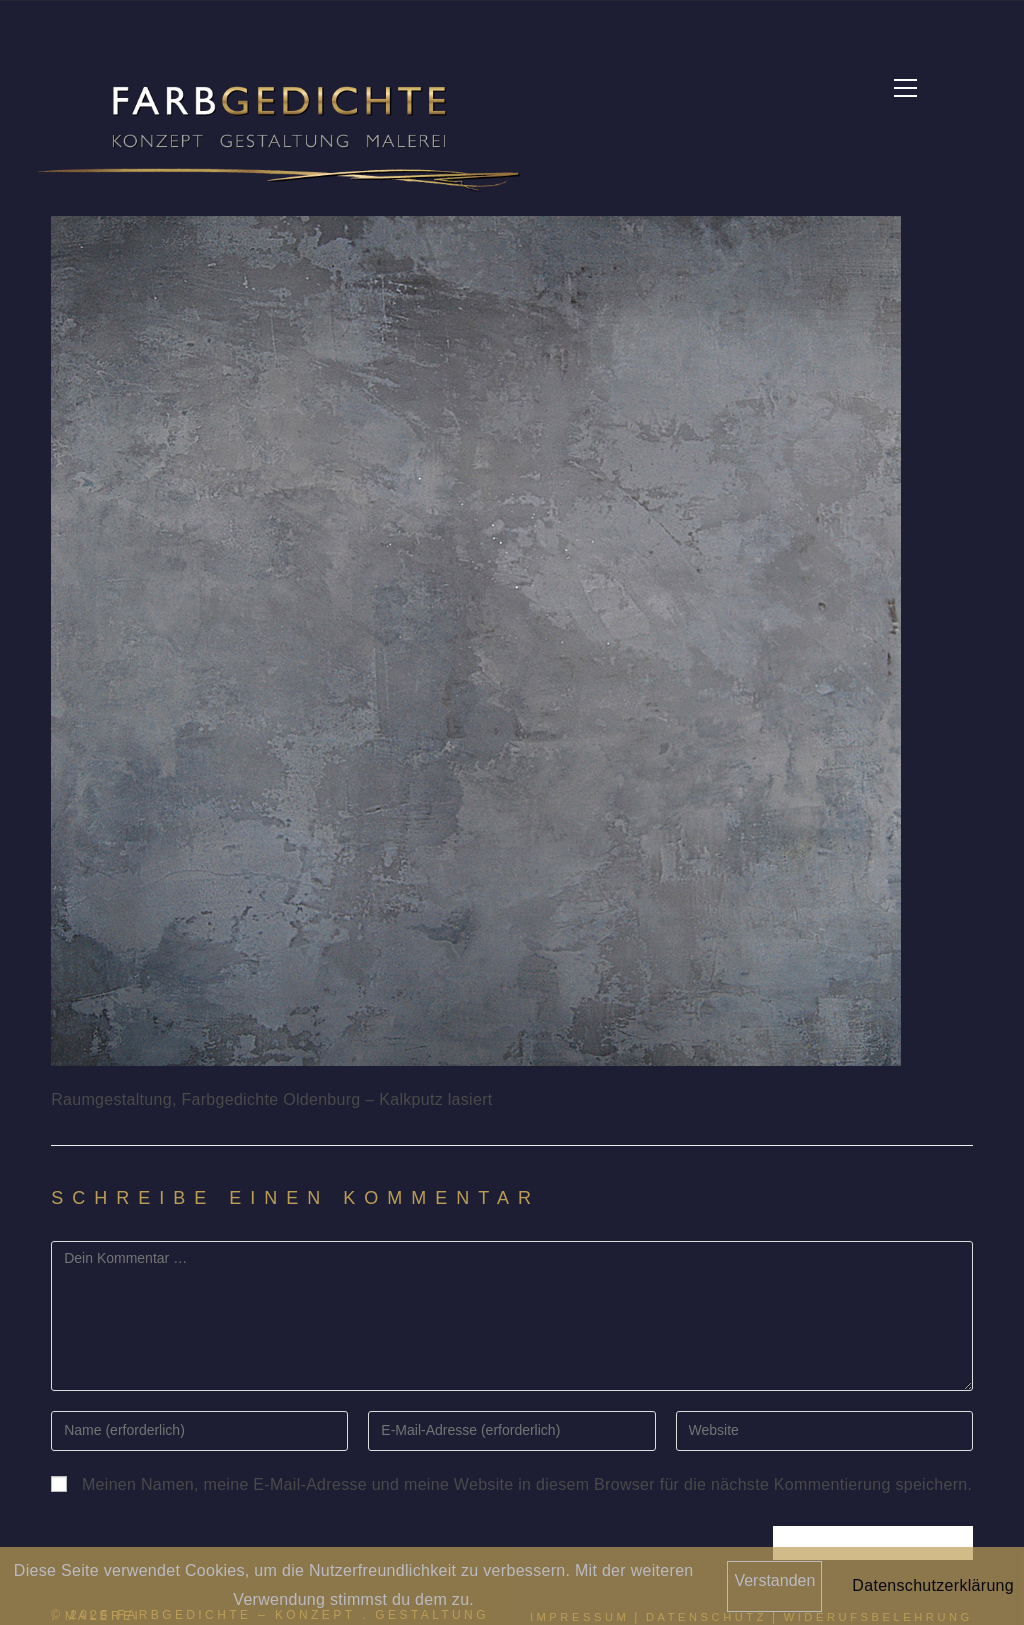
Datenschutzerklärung (933, 1585)
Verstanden (774, 1580)
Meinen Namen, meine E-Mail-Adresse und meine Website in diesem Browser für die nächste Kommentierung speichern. (527, 1485)
